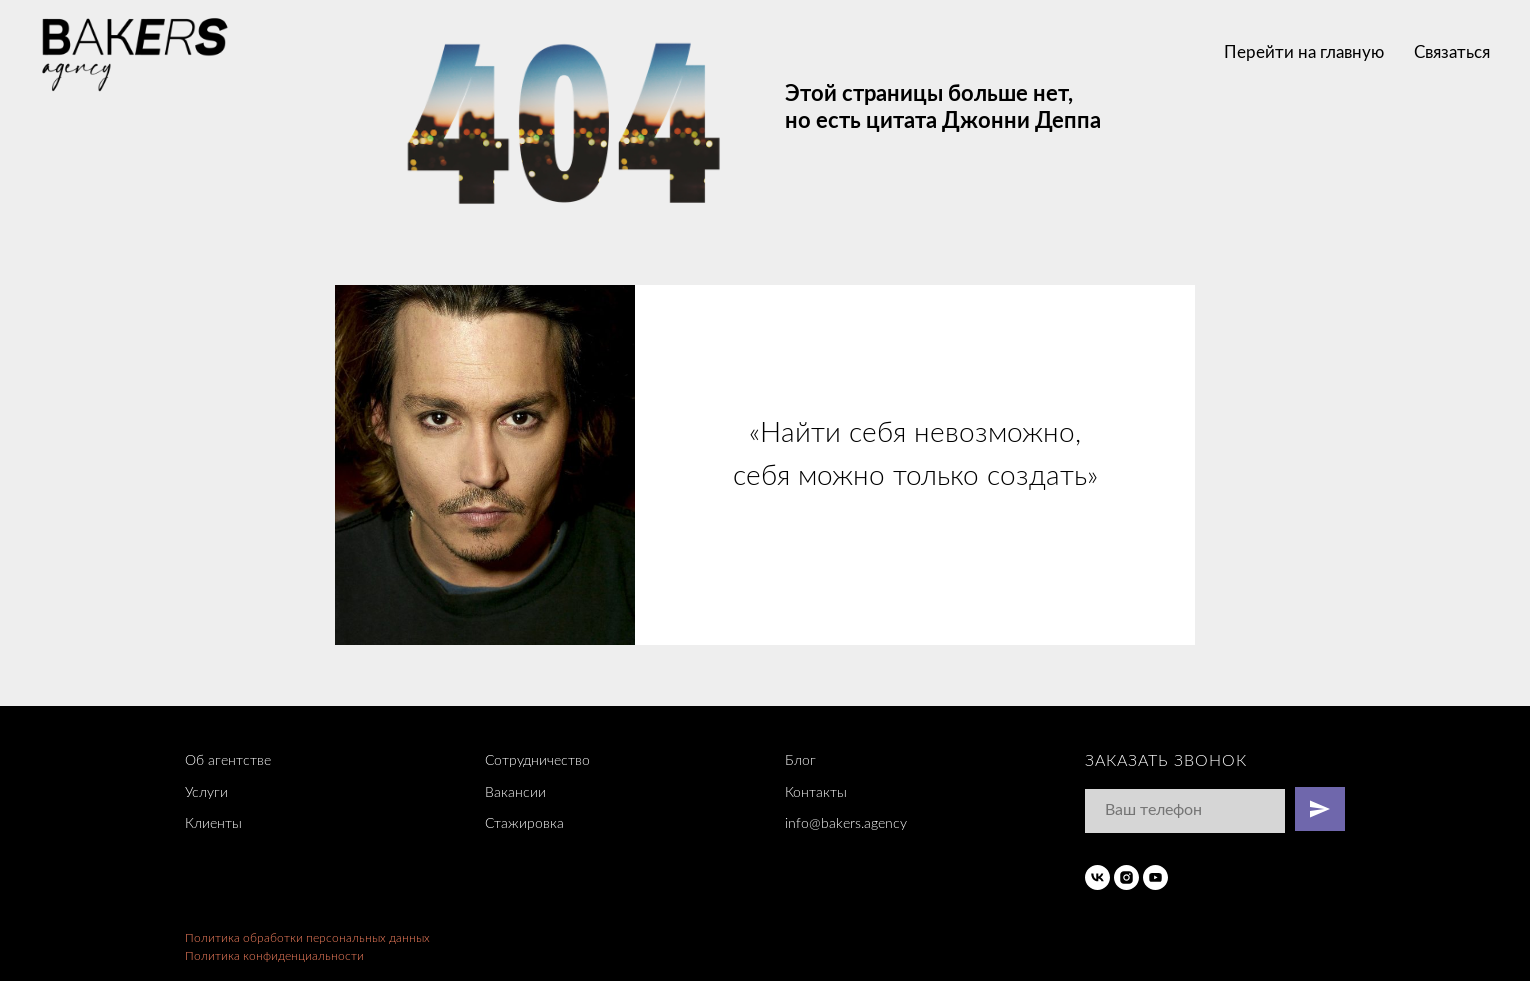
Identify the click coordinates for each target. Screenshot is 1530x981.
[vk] (1097, 877)
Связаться (1452, 52)
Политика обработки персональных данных (307, 938)
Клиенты (213, 824)
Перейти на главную (1304, 52)
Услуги (206, 793)
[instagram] (1126, 877)
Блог (800, 761)
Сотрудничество (537, 761)
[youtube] (1155, 877)
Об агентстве (228, 761)
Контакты (816, 793)
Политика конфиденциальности (274, 956)
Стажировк (521, 824)
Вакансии (515, 793)
